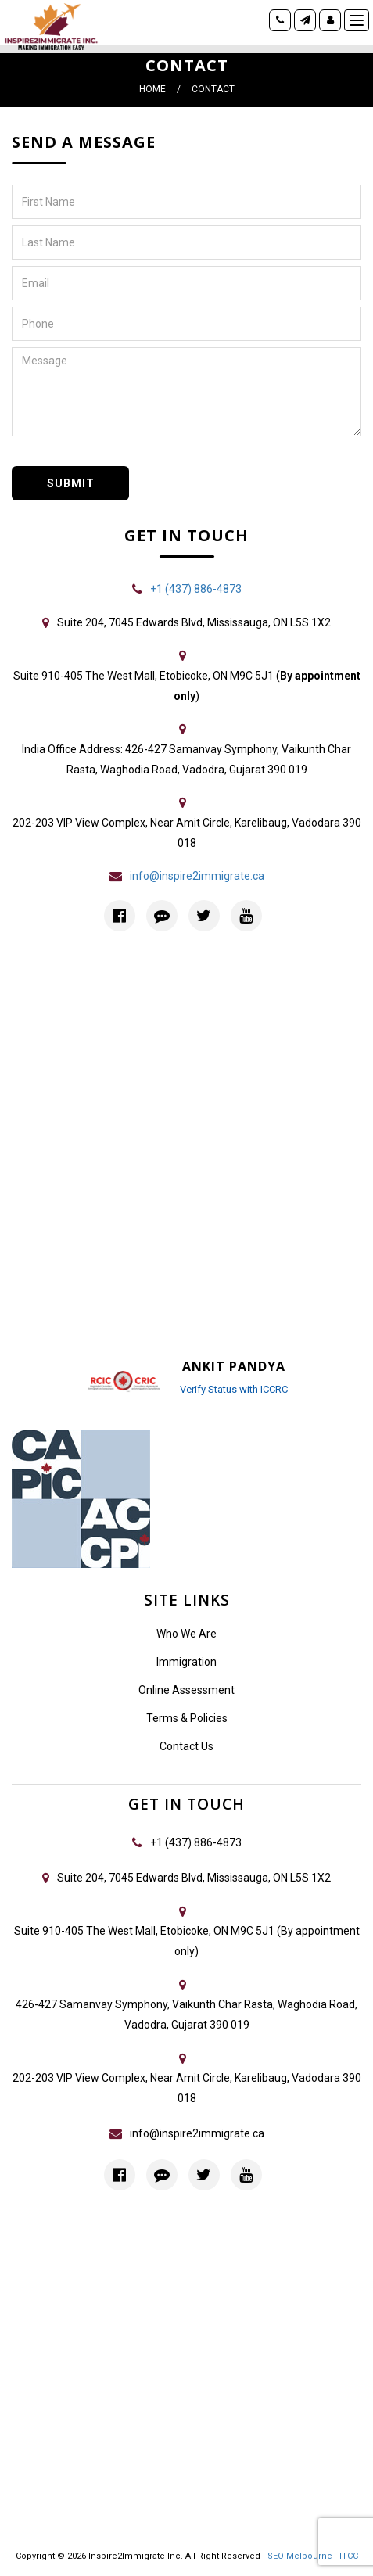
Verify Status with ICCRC (234, 1389)
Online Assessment (186, 1690)
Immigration (186, 1662)
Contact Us (186, 1746)
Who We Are (186, 1633)
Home (152, 89)
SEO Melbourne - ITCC (312, 2556)
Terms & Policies (187, 1718)
